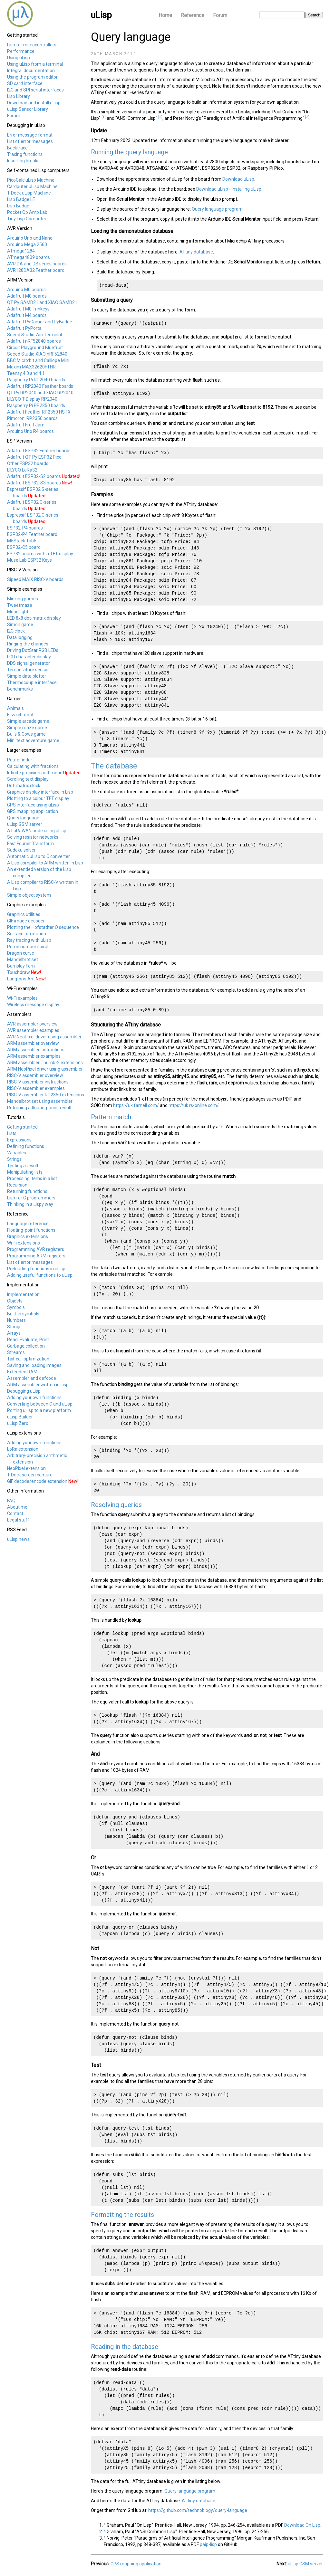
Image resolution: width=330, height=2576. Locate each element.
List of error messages (30, 141)
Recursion (17, 1185)
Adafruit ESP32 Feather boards (39, 450)
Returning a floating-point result (39, 1107)
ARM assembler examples (34, 1056)
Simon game (20, 624)
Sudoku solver (21, 850)
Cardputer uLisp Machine (32, 186)
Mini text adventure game (33, 740)
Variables (16, 1152)
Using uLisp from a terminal (35, 64)
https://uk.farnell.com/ (136, 1105)
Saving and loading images (34, 1365)
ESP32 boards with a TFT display (40, 553)
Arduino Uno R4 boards (30, 431)
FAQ (11, 1500)
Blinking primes (22, 598)
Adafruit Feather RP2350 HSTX (39, 412)
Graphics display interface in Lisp (40, 792)
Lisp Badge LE (21, 199)
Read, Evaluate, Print (28, 1339)
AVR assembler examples (33, 1030)
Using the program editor (32, 77)
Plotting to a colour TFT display (38, 798)
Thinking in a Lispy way (30, 1204)
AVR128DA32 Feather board (35, 270)
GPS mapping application (32, 811)
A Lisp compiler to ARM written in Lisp (45, 862)
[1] (104, 117)
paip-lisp (208, 2544)
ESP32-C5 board (24, 547)
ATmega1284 (21, 250)
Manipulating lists (25, 1172)
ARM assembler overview (33, 1043)
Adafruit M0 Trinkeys (28, 308)
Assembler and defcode (31, 1378)
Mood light (17, 611)
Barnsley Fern (21, 965)
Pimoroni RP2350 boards (32, 418)
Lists (11, 1133)
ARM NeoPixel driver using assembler (45, 1069)
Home (165, 15)
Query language (23, 817)
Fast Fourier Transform (30, 843)
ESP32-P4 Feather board (32, 534)
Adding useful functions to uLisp (40, 1275)
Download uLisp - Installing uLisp (228, 189)
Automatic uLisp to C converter (38, 856)
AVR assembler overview (32, 1023)
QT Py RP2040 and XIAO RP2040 (40, 392)
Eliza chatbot (20, 714)
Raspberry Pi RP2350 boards (36, 405)
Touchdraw (18, 972)
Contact (15, 1513)
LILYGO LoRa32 (22, 469)
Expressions (19, 1139)
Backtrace (17, 147)
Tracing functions (25, 154)
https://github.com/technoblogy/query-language (197, 2510)
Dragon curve (20, 953)
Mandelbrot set (22, 959)
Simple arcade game (28, 721)
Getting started (22, 1127)
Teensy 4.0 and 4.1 (26, 373)
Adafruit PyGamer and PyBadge (39, 321)
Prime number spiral (27, 946)
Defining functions (25, 1146)
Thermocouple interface (32, 682)
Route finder (19, 759)
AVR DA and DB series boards (37, 263)
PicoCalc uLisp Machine (30, 180)
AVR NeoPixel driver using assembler (44, 1036)
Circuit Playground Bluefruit (35, 347)
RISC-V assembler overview (35, 1075)
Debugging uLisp (24, 1391)
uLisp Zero (17, 1423)
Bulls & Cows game (26, 734)
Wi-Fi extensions (23, 1242)
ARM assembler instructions (35, 1049)
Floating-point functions (31, 1230)
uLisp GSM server (24, 824)
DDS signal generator (28, 663)
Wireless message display (33, 1004)
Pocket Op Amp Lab (27, 212)
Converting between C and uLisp (40, 1404)
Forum (220, 15)
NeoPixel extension (26, 1468)
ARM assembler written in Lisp (38, 1384)
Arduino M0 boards (26, 289)
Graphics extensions (27, 1236)
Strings (14, 1159)
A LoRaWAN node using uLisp (36, 830)
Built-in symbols (23, 1313)
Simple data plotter (26, 676)
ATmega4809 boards (28, 257)
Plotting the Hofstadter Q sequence (43, 927)
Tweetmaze (19, 605)
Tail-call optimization (28, 1358)
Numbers (16, 1320)
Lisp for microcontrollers (31, 44)
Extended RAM (22, 1371)
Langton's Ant (21, 978)
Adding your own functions (34, 1397)
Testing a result (22, 1165)
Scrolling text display (28, 779)
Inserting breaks (23, 160)
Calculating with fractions (33, 766)
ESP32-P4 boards (25, 527)
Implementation (23, 1294)
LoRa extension (22, 1449)
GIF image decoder (26, 920)
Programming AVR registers (35, 1249)
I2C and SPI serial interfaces (35, 89)
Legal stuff (18, 1519)
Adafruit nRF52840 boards (34, 341)
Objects (15, 1300)
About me (17, 1507)
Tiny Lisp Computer (26, 218)
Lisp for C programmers (31, 1197)
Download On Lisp (302, 2525)
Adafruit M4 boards (27, 315)
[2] (160, 117)
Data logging (20, 637)
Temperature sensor (28, 669)
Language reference (28, 1223)
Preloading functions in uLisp (36, 1268)
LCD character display (29, 656)
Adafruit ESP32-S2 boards (34, 476)
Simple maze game (27, 727)
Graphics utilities (23, 914)
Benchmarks (20, 689)
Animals (15, 708)
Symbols (16, 1307)
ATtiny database (196, 251)
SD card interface (25, 83)
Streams (16, 1352)
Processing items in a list (32, 1178)
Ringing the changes (27, 643)
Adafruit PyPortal (25, 328)
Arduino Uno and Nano (30, 238)
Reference (192, 15)
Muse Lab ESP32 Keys (29, 560)
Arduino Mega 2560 (27, 244)
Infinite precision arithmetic (34, 772)
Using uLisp (18, 57)
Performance (20, 51)
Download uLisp (238, 179)
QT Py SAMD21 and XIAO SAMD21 (42, 302)
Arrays (14, 1333)
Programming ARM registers (36, 1255)
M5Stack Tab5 (21, 540)
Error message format (30, 135)
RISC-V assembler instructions (38, 1081)
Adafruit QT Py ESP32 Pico (34, 457)
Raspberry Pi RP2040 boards (36, 379)
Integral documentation (31, 70)
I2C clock (16, 631)
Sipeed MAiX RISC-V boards (35, 579)
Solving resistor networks (32, 837)
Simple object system (29, 895)
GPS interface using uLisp (33, 804)
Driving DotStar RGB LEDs (32, 650)
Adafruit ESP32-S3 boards (34, 482)
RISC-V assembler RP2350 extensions (45, 1094)
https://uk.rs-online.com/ (194, 1105)
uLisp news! (19, 1539)
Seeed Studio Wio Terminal (34, 334)
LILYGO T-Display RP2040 (32, 399)
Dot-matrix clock (23, 785)
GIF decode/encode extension (37, 1481)
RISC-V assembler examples (36, 1088)
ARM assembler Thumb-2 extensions (45, 1062)
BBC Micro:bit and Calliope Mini (38, 360)
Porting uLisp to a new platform (39, 1410)
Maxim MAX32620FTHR (31, 366)
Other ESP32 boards (27, 463)
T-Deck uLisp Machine (29, 193)
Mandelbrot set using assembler (40, 1101)
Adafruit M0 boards (27, 296)
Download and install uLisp (34, 102)
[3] (307, 117)
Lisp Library (18, 96)
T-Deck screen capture (30, 1474)
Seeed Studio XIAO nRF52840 (37, 354)
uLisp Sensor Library (27, 109)
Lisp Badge (18, 205)
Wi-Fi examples (22, 998)
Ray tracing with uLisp (29, 940)
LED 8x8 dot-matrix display (34, 618)
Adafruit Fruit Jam (25, 424)
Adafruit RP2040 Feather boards (40, 386)
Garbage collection (26, 1346)
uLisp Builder (20, 1416)
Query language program (217, 209)
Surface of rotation (26, 933)
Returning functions (27, 1191)
